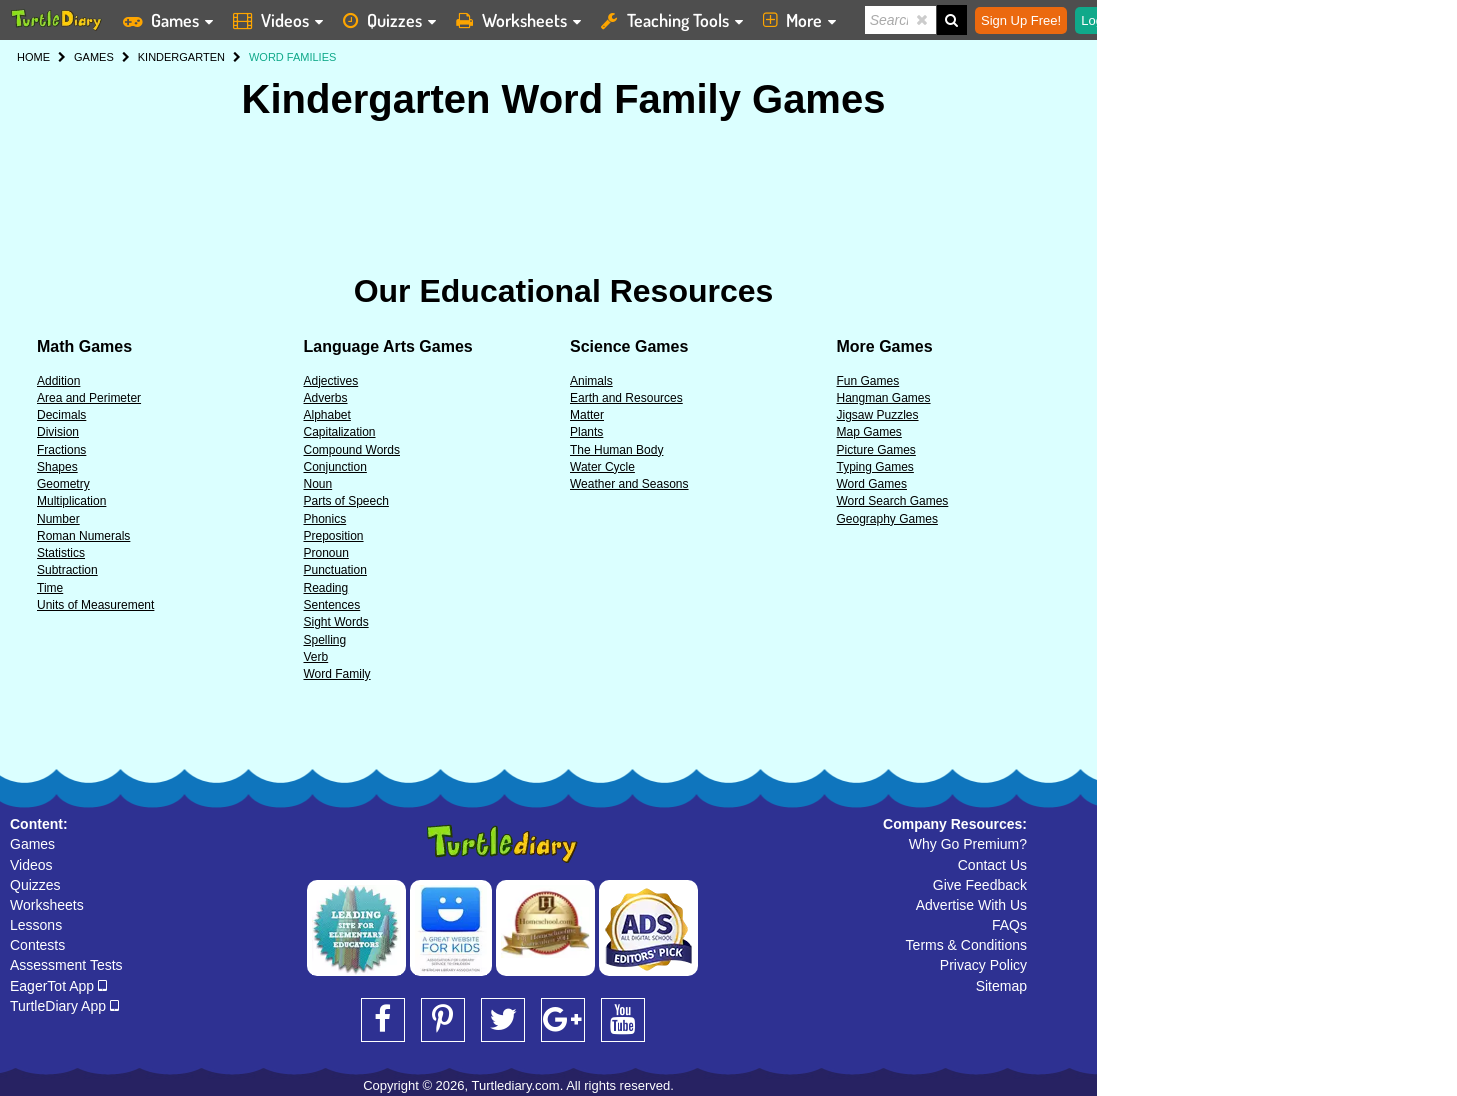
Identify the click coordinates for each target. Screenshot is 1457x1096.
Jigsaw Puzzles (878, 415)
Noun (318, 484)
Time (50, 588)
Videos (31, 865)
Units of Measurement (95, 605)
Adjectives (331, 381)
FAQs (1009, 925)
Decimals (61, 415)
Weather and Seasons (629, 484)
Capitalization (340, 432)
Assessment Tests (66, 965)
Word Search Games (893, 501)
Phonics (325, 519)
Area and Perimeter (89, 398)
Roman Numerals (83, 536)
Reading (326, 588)
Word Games (872, 484)
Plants (586, 432)
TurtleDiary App (64, 1006)
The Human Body (616, 450)
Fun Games (868, 381)
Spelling (325, 640)
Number (58, 519)
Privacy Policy (983, 965)
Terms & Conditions (966, 945)
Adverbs (326, 398)
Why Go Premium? (968, 844)
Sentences (332, 605)
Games (32, 844)
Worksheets (47, 905)
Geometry (63, 484)
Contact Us (992, 865)
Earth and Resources (626, 398)
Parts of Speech (346, 501)
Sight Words (336, 622)
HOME (33, 57)
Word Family (337, 674)
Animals (591, 381)
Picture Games (876, 450)
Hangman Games (884, 398)
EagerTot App (58, 986)
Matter (587, 415)
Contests (37, 945)
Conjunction (335, 467)
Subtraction (67, 570)
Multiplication (71, 501)
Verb (316, 657)
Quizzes (35, 885)
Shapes (57, 467)
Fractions (61, 450)
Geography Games (887, 519)
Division (58, 432)
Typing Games (875, 467)
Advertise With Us (971, 905)
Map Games (869, 432)
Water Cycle (602, 467)
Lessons (36, 925)
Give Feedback (980, 885)
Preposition (334, 536)
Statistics (61, 553)
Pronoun (326, 553)
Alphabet (327, 415)
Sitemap (1001, 986)
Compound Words (352, 450)
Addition (58, 381)
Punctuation (335, 570)
